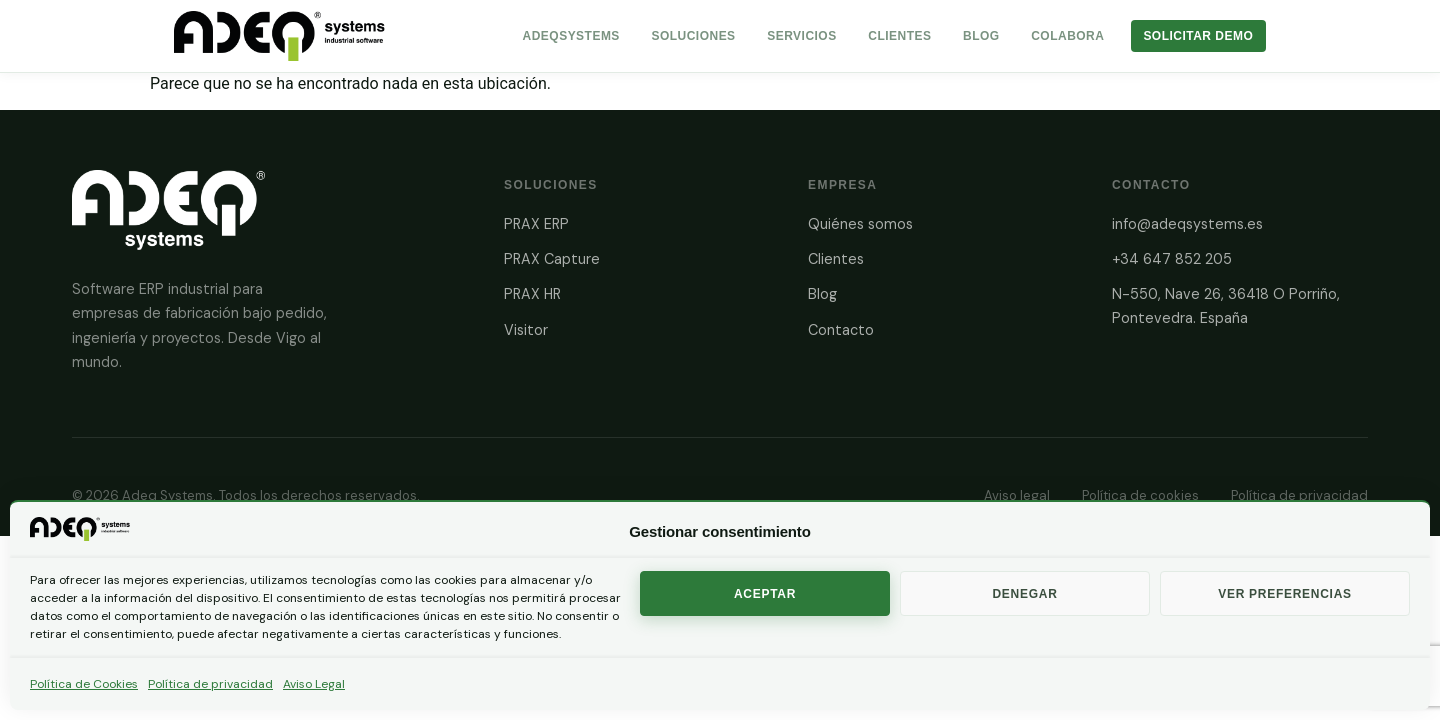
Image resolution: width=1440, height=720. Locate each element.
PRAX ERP (536, 224)
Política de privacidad (210, 684)
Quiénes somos (860, 224)
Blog (981, 36)
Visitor (526, 330)
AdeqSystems (571, 36)
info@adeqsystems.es (1187, 224)
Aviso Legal (314, 684)
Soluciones (693, 36)
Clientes (899, 36)
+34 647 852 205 (1172, 259)
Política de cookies (1140, 495)
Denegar (1024, 594)
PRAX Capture (552, 259)
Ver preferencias (1285, 594)
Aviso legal (1017, 495)
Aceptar (765, 594)
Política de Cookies (84, 684)
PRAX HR (532, 294)
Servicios (801, 36)
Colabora (1067, 36)
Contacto (841, 330)
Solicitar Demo (1198, 36)
